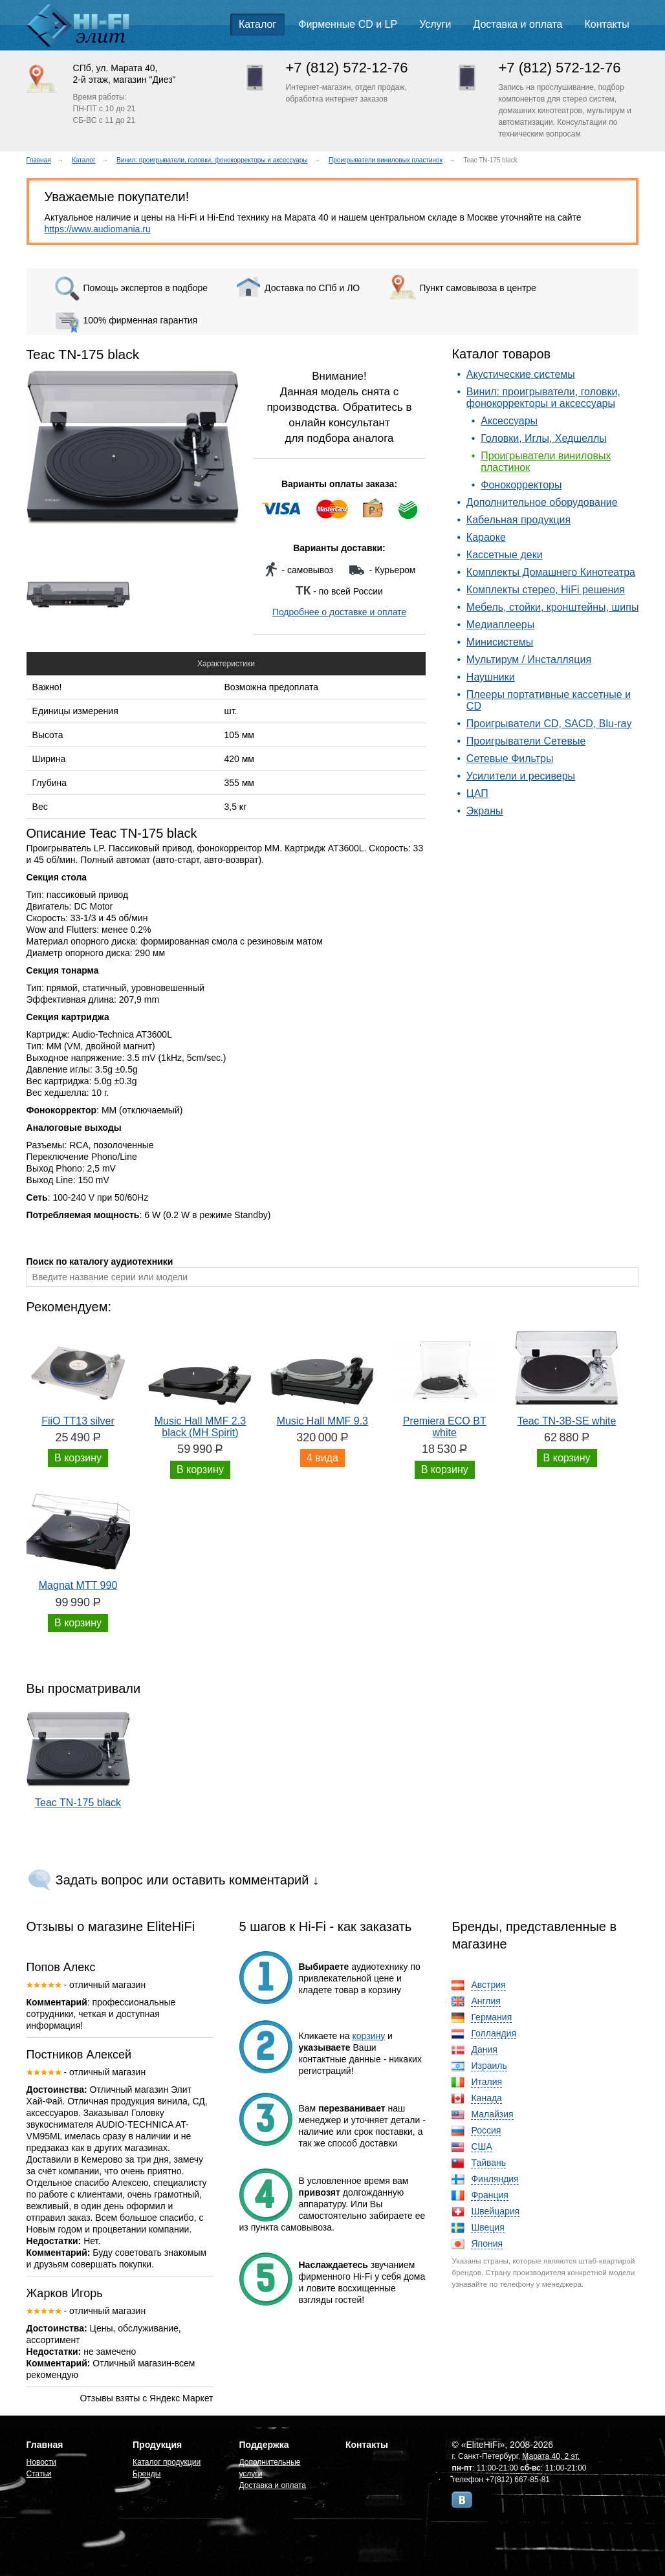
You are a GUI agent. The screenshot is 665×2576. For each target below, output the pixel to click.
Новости (41, 2462)
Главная (39, 160)
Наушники (490, 676)
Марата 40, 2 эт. (551, 2456)
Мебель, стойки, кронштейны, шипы (552, 607)
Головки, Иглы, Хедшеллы (544, 438)
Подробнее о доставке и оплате (339, 612)
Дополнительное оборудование (542, 502)
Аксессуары (509, 420)
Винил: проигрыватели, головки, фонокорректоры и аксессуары (211, 160)
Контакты (607, 24)
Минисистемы (500, 642)
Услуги (435, 24)
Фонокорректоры (521, 484)
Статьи (39, 2473)
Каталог (257, 24)
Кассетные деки (504, 554)
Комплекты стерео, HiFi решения (545, 589)
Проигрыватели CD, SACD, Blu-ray (549, 723)
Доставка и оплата (517, 24)
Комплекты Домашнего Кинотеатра (550, 572)
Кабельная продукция (518, 519)
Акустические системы (520, 374)
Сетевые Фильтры (510, 758)
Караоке (486, 537)
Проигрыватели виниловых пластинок (385, 160)
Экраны (484, 810)
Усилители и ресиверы (520, 775)
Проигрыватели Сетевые (525, 741)
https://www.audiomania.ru (98, 229)
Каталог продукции (167, 2462)
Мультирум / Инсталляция (528, 659)
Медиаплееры (500, 624)
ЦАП (477, 793)
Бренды (146, 2473)
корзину (369, 2036)
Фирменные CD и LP (347, 24)
